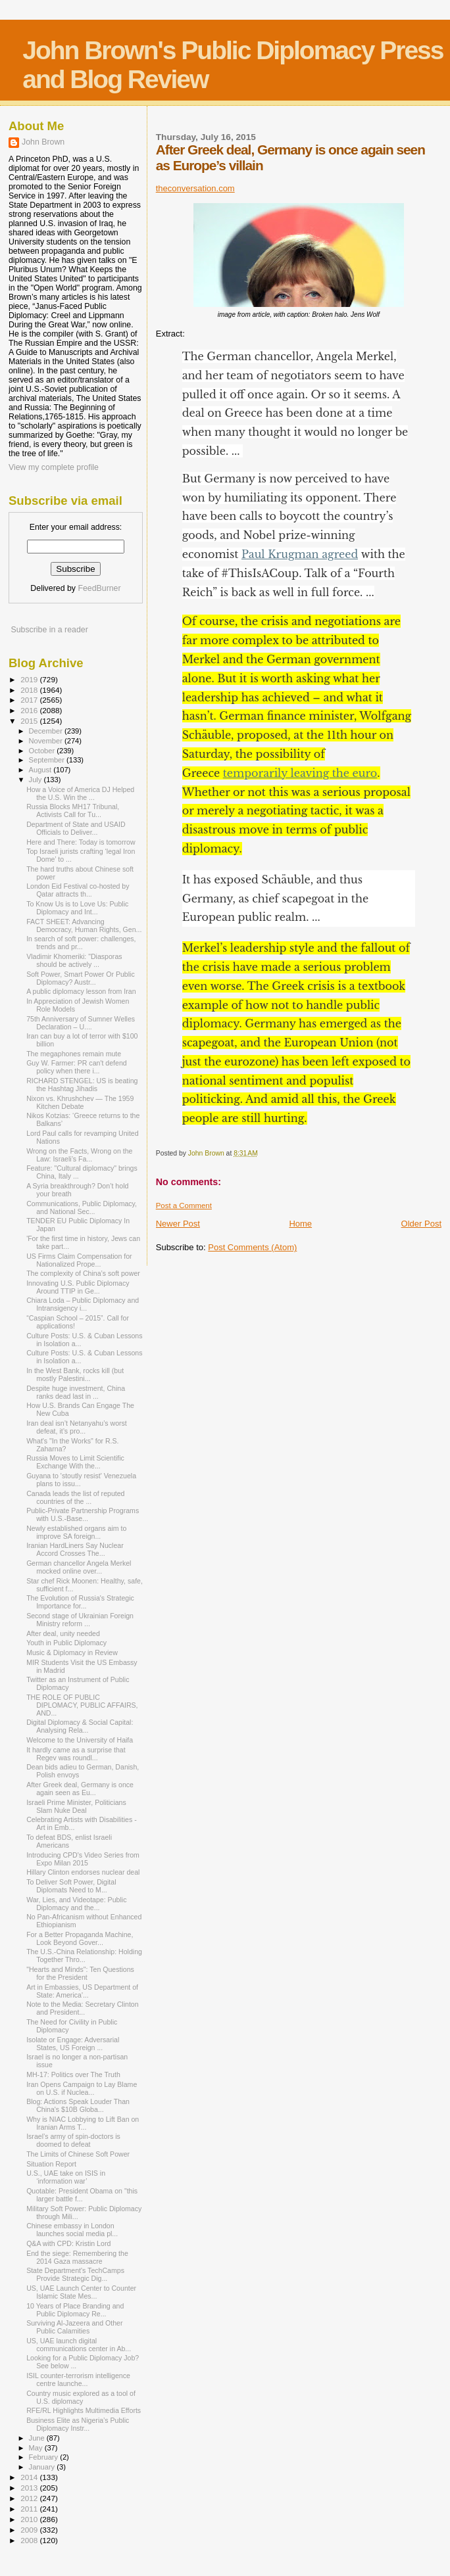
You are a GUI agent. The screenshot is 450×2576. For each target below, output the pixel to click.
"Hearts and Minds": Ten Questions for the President (80, 1973)
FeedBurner (99, 588)
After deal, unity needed (63, 1633)
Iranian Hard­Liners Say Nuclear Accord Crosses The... (75, 1549)
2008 (29, 2540)
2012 (29, 2498)
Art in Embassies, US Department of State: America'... (82, 1991)
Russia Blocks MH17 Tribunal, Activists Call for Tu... (72, 810)
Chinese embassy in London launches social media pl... (72, 2229)
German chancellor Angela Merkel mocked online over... (78, 1567)
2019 (29, 679)
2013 (29, 2487)
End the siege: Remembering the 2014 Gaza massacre (77, 2257)
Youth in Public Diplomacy (66, 1643)
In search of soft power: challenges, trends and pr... (81, 942)
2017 (29, 699)
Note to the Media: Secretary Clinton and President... (82, 2008)
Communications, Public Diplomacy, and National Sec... (81, 1207)
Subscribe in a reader (49, 629)
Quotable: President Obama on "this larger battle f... (82, 2195)
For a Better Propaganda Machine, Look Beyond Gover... (79, 1938)
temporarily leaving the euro (300, 773)
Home (300, 1224)
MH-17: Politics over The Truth (73, 2074)
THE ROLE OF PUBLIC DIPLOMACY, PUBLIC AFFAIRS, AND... (82, 1705)
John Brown (43, 142)
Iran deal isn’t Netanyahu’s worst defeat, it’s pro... (76, 1427)
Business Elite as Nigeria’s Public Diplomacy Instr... (77, 2424)
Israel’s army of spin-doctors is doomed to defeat (73, 2140)
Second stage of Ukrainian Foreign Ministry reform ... (80, 1620)
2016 (29, 710)
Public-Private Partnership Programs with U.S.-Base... (82, 1514)
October (43, 751)
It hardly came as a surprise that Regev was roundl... (76, 1754)
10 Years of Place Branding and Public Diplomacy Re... (75, 2310)
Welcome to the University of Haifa (79, 1740)
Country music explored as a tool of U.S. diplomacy (81, 2397)
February (45, 2457)
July (36, 780)
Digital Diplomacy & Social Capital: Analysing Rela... (79, 1726)
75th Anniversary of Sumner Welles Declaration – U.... (80, 1023)
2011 (29, 2508)
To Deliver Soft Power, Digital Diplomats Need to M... (71, 1886)
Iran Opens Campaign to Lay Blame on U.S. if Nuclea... (81, 2088)
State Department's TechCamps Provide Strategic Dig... (75, 2274)
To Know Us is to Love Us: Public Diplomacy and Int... (77, 908)
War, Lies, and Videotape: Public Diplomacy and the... (76, 1903)
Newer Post (178, 1224)
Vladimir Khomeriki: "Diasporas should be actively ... (74, 960)
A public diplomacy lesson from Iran (81, 991)
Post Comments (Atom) (252, 1247)
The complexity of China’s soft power (83, 1273)
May (37, 2448)
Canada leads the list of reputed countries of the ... (75, 1497)
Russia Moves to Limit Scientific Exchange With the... (75, 1462)
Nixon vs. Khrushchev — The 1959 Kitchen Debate (80, 1102)
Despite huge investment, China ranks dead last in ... (75, 1392)
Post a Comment (184, 1205)
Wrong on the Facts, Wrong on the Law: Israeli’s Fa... (79, 1155)
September (48, 760)
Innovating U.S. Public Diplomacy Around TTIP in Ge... (77, 1287)
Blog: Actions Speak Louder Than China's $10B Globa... (78, 2105)
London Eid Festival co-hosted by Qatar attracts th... (77, 890)
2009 (29, 2529)
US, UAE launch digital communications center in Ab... (78, 2345)
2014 (29, 2477)
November (46, 741)
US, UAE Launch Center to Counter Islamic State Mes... (81, 2292)
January (43, 2467)
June (38, 2438)
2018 (29, 690)
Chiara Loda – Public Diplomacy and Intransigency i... (82, 1304)
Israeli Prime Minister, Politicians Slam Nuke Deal (76, 1806)
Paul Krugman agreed (299, 554)
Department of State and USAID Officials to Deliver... (76, 828)
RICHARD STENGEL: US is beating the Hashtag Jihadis (82, 1084)
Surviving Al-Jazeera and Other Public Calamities (74, 2327)
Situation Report (51, 2164)
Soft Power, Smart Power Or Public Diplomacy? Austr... (80, 978)
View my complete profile (54, 467)
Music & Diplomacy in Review (72, 1652)
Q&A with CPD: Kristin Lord (68, 2243)
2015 (29, 720)
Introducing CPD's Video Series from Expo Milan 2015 (82, 1859)
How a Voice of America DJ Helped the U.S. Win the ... (80, 793)
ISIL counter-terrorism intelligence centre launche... (78, 2379)
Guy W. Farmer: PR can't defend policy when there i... (76, 1067)
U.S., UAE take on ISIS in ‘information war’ (65, 2177)
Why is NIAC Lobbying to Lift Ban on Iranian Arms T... (82, 2123)
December (46, 731)
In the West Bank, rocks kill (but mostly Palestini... (75, 1374)
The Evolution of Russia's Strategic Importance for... (80, 1602)
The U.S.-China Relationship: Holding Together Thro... (84, 1955)
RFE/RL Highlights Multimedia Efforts (83, 2410)
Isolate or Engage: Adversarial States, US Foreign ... (72, 2043)
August (41, 770)
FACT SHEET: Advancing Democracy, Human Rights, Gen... (83, 925)
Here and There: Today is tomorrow (80, 842)
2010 (29, 2519)
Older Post (421, 1224)
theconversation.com (195, 188)
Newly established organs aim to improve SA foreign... (76, 1532)
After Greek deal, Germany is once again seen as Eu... (80, 1788)
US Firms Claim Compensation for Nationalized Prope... (79, 1260)
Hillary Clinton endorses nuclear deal (82, 1872)
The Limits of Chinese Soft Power (78, 2154)
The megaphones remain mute (73, 1054)
